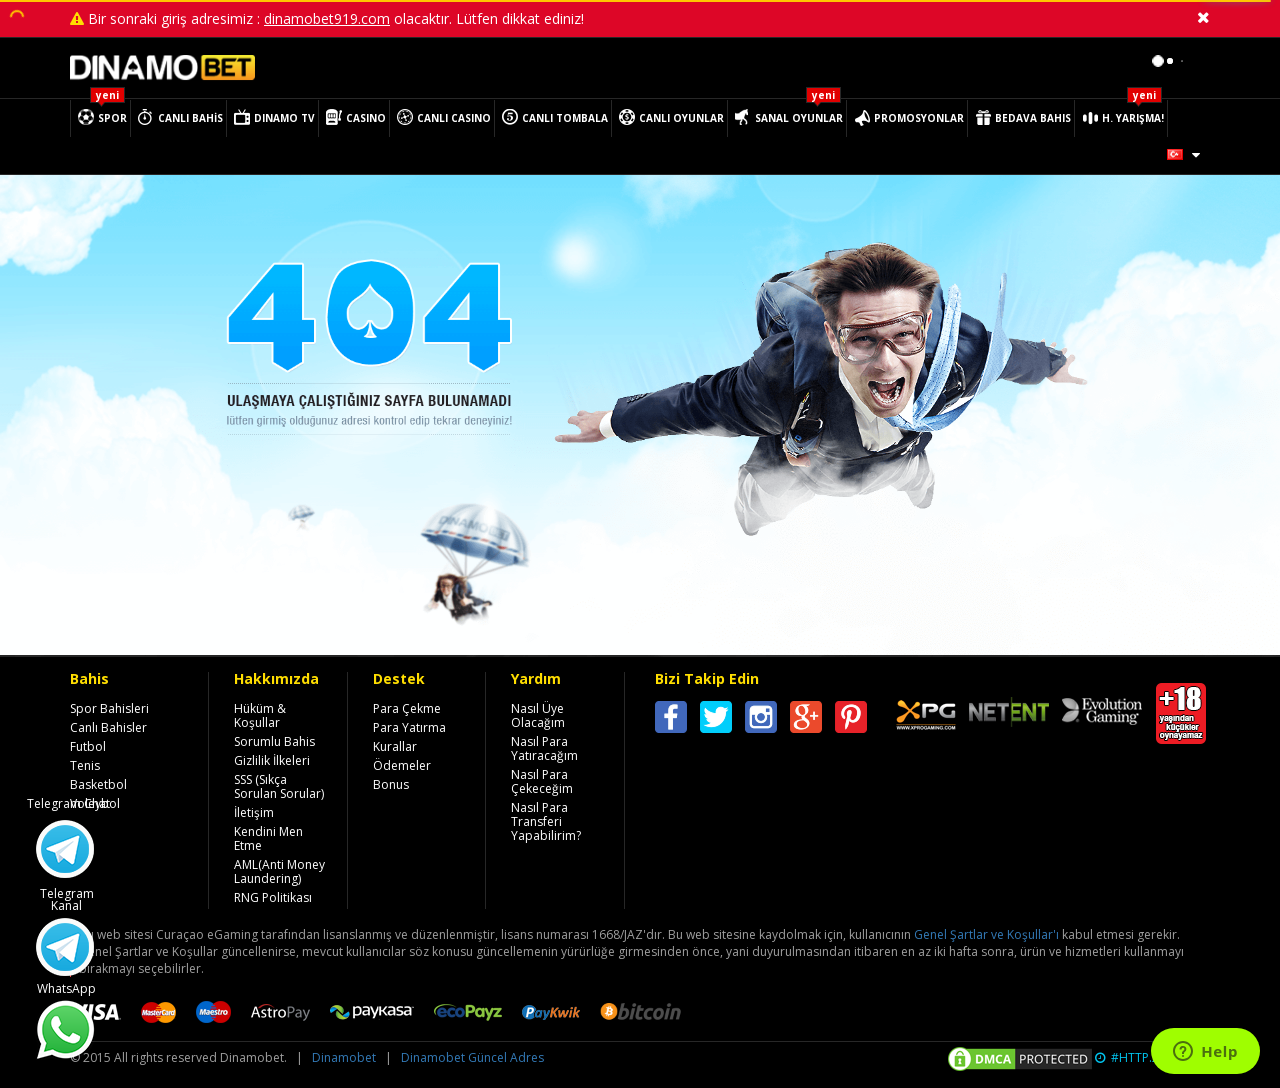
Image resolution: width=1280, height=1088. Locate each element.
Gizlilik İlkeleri (272, 760)
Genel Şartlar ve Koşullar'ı (986, 934)
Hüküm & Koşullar (260, 715)
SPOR (112, 118)
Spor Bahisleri (109, 708)
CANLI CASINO (454, 118)
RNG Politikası (273, 897)
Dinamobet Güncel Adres (472, 1057)
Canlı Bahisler (108, 727)
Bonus (391, 784)
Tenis (85, 765)
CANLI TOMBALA (565, 118)
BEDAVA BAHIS (1033, 118)
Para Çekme (407, 708)
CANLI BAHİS (190, 118)
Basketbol (98, 784)
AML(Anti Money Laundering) (279, 871)
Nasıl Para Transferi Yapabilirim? (546, 821)
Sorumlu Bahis (274, 741)
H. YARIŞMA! (1133, 118)
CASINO (366, 118)
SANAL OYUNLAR (799, 118)
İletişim (254, 812)
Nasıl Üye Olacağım (538, 715)
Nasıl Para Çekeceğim (542, 781)
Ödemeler (402, 765)
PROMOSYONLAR (919, 118)
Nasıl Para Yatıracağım (544, 748)
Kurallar (395, 746)
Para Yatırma (409, 727)
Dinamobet (344, 1057)
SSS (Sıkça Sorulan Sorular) (279, 786)
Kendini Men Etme (268, 838)
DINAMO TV (284, 118)
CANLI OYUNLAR (681, 118)
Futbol (88, 746)
